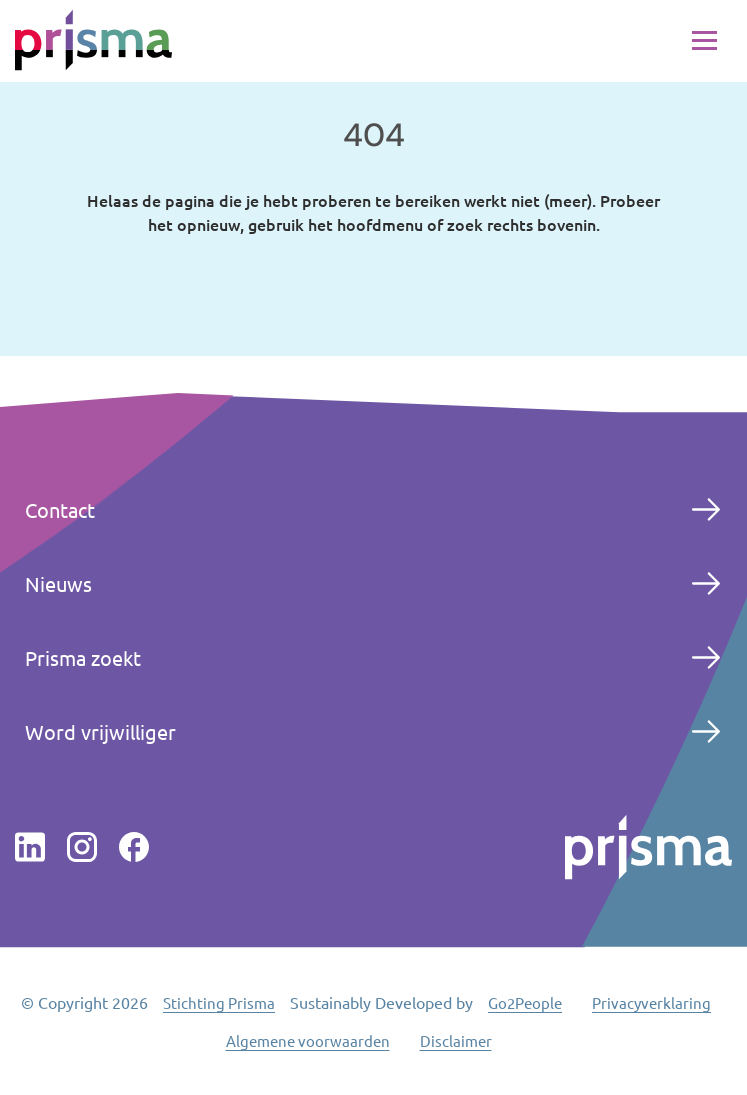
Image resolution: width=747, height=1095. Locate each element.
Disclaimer (456, 1040)
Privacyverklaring (651, 1002)
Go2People (525, 1002)
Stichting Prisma (219, 1002)
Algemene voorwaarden (308, 1040)
